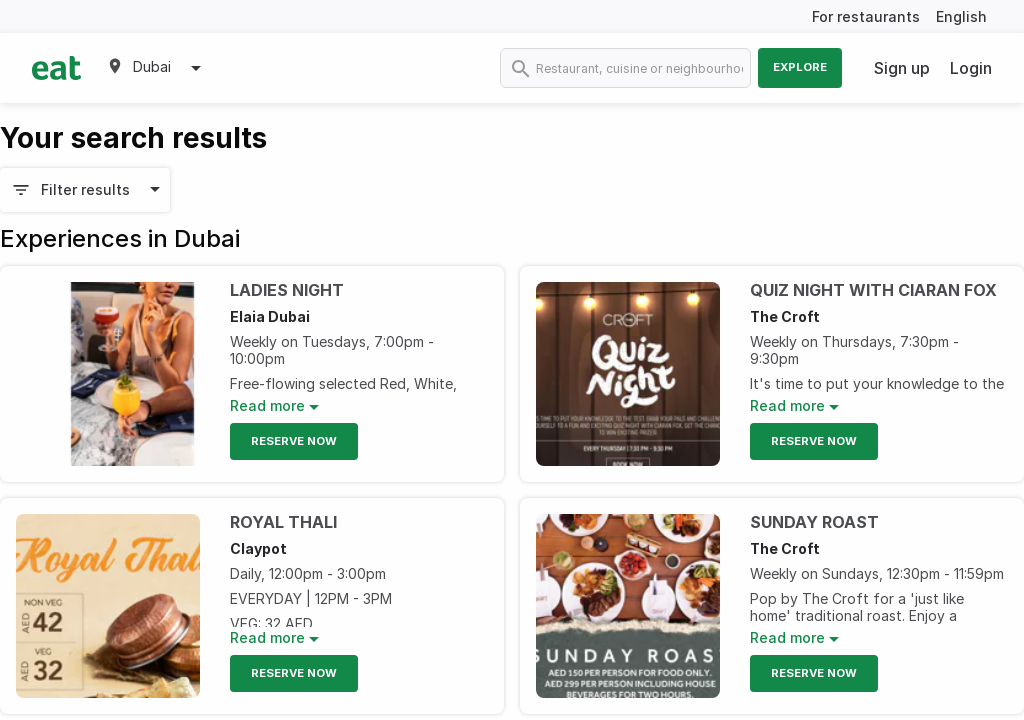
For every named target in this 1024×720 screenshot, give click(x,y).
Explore (800, 67)
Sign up (902, 68)
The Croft (785, 316)
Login (971, 68)
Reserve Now (294, 441)
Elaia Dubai (270, 316)
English (961, 16)
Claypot (258, 548)
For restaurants (866, 16)
